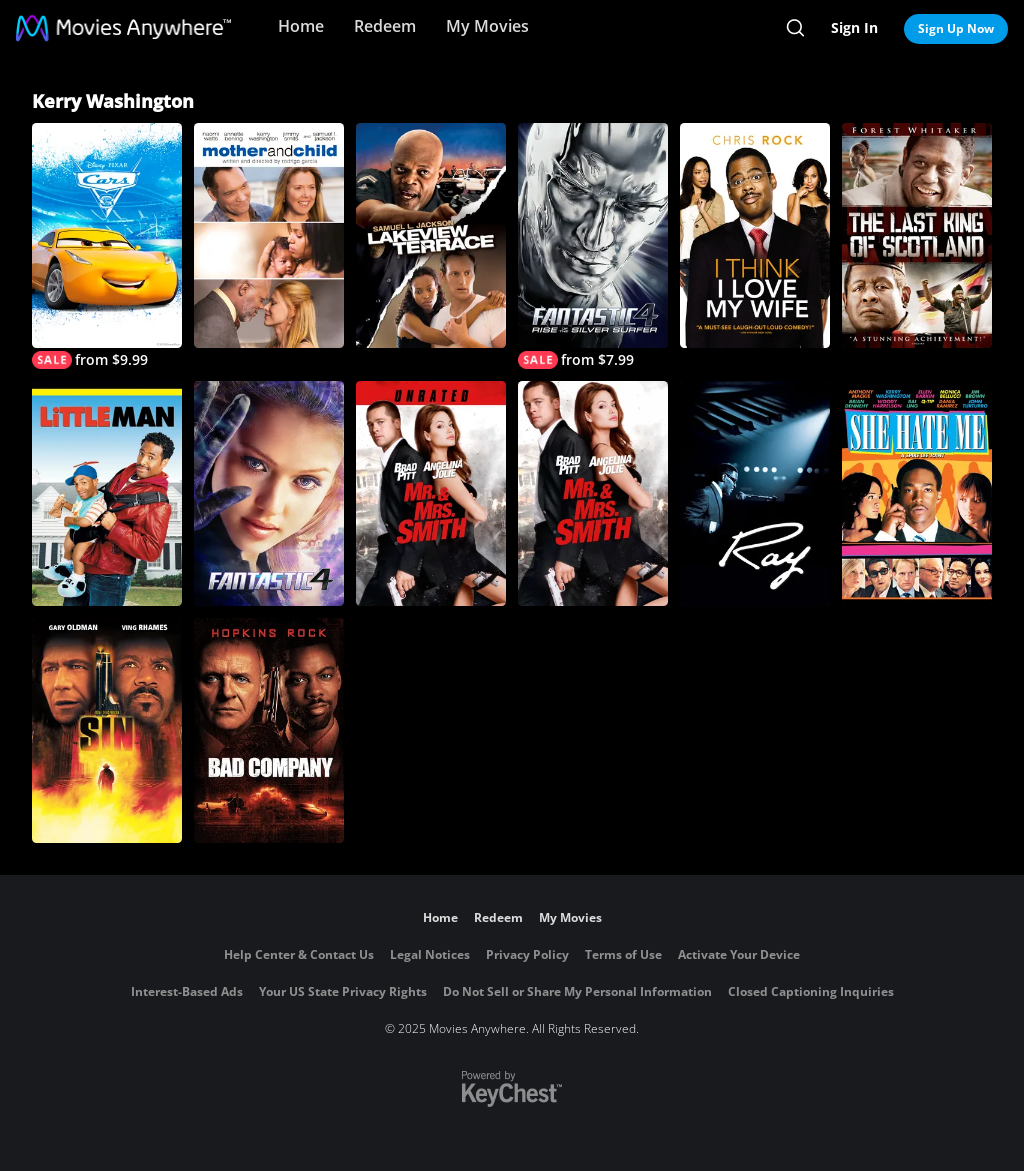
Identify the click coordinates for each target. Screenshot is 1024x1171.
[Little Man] (107, 493)
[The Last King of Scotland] (917, 235)
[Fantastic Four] (269, 493)
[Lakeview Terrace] (431, 235)
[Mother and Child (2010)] (269, 235)
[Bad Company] (269, 730)
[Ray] (755, 493)
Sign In (854, 27)
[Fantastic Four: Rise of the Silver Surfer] (593, 246)
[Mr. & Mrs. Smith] (593, 493)
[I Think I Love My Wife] (755, 235)
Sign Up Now (956, 28)
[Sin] (107, 730)
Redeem (385, 26)
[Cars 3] (107, 246)
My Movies (487, 26)
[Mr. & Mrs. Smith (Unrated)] (431, 493)
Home (301, 26)
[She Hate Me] (917, 493)
